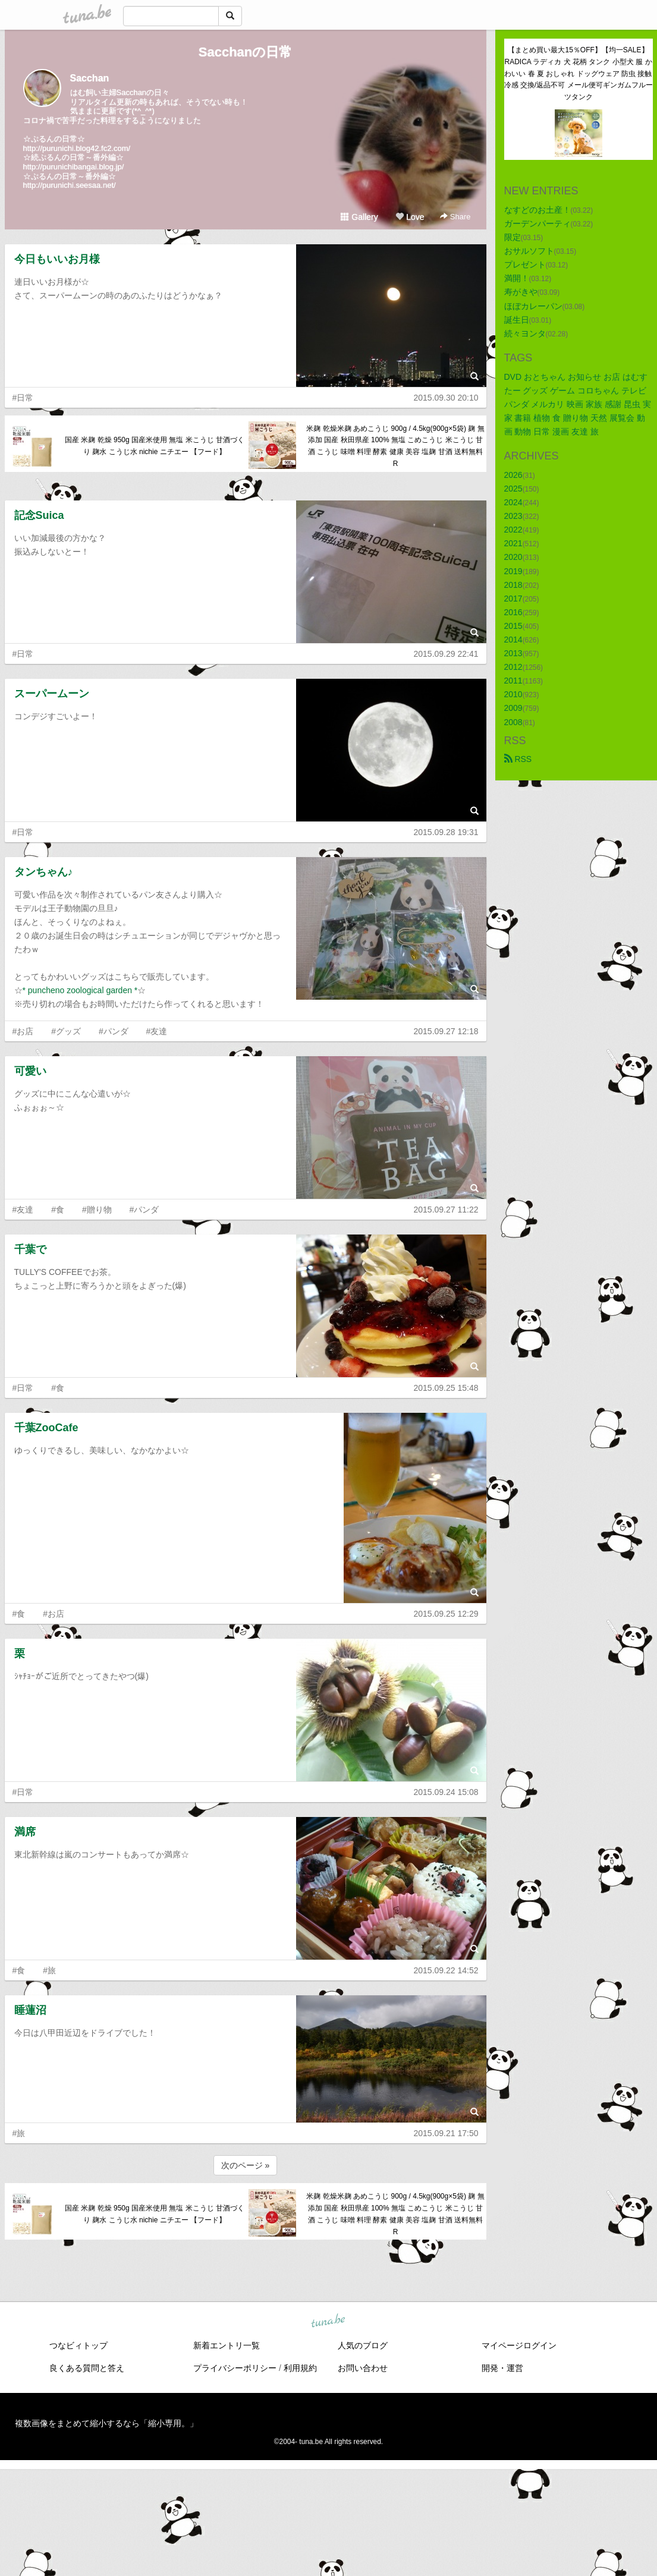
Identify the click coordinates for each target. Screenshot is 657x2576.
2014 (513, 639)
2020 (513, 557)
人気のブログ (363, 2345)
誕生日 (516, 320)
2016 (513, 612)
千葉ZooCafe (46, 1428)
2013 (513, 653)
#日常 (23, 397)
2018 (513, 585)
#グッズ (66, 1031)
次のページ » (245, 2165)
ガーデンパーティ (537, 223)
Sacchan (89, 78)
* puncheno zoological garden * (80, 990)
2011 (513, 680)
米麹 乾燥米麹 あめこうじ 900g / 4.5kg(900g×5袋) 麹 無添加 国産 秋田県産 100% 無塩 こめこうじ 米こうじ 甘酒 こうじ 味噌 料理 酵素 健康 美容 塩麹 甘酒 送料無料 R (395, 446)
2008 (513, 722)
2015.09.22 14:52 (446, 1970)
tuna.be (328, 2321)
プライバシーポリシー (234, 2368)
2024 (513, 502)
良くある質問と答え (86, 2368)
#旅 (49, 1970)
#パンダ (113, 1031)
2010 (513, 694)
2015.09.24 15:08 (446, 1792)
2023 (513, 516)
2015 (513, 626)
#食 (57, 1209)
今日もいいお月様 (57, 259)
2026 (513, 475)
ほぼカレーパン (533, 306)
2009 (513, 708)
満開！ (516, 278)
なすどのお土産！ (537, 210)
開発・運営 (502, 2368)
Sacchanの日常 (246, 52)
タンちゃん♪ (43, 872)
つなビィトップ (78, 2345)
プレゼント (525, 264)
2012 (513, 667)
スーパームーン (51, 694)
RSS (518, 759)
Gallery (359, 217)
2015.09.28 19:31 (446, 832)
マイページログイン (519, 2345)
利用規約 (300, 2368)
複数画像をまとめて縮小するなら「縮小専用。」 (106, 2423)
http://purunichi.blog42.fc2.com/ (77, 148)
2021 (513, 543)
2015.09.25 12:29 (446, 1613)
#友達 (157, 1031)
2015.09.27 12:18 (446, 1031)
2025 (513, 488)
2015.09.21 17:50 (446, 2133)
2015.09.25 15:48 (446, 1388)
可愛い (30, 1071)
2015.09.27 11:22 (446, 1209)
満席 (25, 1832)
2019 (513, 571)
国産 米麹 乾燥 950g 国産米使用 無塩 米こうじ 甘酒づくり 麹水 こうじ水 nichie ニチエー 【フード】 (154, 446)
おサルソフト (529, 251)
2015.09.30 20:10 (446, 397)
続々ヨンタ (525, 333)
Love (409, 217)
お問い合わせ (363, 2368)
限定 (512, 237)
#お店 (23, 1031)
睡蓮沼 (30, 2010)
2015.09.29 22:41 (446, 654)
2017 (513, 598)
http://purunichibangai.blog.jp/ (73, 166)
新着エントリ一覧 (226, 2345)
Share (455, 216)
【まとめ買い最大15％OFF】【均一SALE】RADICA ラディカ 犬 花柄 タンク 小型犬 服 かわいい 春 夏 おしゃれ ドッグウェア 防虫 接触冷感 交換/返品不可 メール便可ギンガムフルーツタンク (578, 73)
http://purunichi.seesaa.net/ (69, 185)
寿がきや (520, 292)
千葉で (30, 1249)
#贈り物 (97, 1209)
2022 (513, 529)
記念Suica (39, 515)
